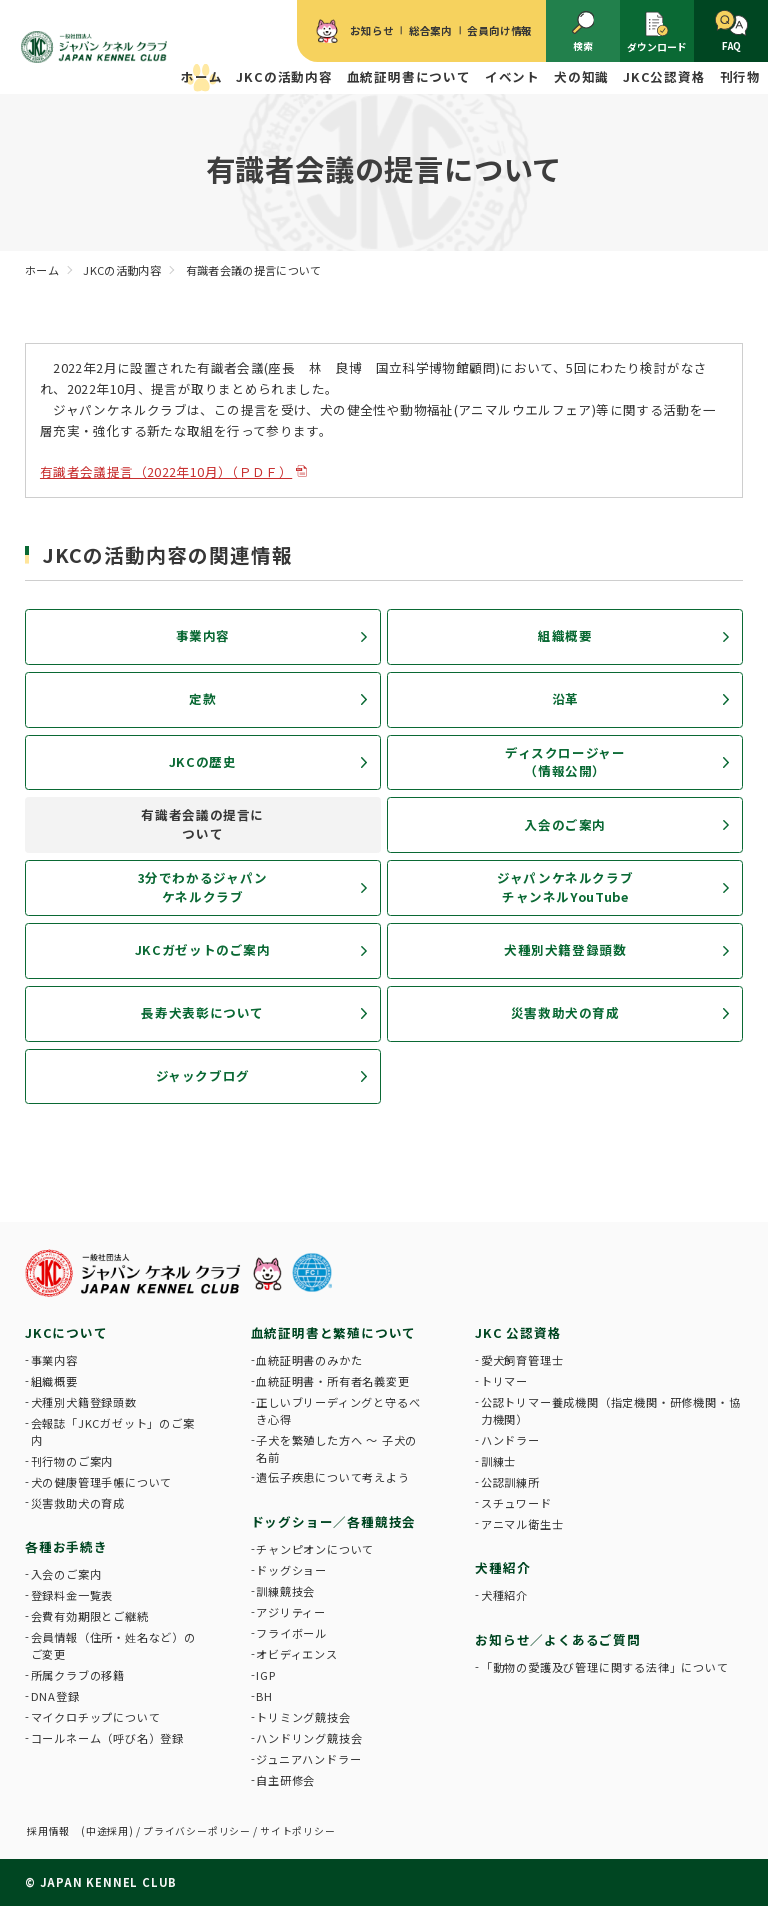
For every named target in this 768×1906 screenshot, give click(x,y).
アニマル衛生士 (522, 1524)
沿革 (565, 698)
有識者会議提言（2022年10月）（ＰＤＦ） (166, 471)
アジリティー (291, 1612)
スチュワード (516, 1503)
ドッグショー (291, 1570)
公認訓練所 (510, 1482)
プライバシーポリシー (197, 1831)
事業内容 (203, 635)
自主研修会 (285, 1780)
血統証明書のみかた (309, 1360)
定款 (202, 698)
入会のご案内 (565, 824)
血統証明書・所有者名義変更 (332, 1381)
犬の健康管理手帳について (102, 1482)
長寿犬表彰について (202, 1012)
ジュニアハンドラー (308, 1759)
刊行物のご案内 (72, 1461)
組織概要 (565, 635)
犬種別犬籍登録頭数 (565, 949)
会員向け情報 (499, 30)
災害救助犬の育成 (565, 1012)
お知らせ (371, 30)
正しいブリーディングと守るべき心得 (338, 1410)
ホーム (201, 76)
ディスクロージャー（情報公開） (565, 762)
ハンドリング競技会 (309, 1738)
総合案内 (430, 30)
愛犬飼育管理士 (522, 1360)
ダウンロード (657, 32)
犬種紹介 (504, 1595)
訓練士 (498, 1461)
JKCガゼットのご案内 (203, 949)
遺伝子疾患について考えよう (332, 1477)
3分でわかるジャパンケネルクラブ (203, 887)
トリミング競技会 (303, 1717)
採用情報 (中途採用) (80, 1831)
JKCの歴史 (203, 761)
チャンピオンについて (315, 1549)
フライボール (291, 1633)
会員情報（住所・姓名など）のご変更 (113, 1645)
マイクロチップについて (96, 1717)
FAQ (731, 31)
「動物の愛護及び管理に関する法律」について (605, 1667)
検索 (583, 31)
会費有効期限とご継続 (90, 1616)
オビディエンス (297, 1654)
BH (264, 1696)
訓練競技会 (285, 1591)
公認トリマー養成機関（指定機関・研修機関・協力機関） (611, 1410)
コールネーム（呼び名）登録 (107, 1738)
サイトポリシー (298, 1831)
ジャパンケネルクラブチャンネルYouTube (565, 887)
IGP (265, 1675)
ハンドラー (510, 1440)
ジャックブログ (203, 1075)
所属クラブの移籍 (78, 1675)
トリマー (504, 1381)
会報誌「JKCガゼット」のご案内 (113, 1431)
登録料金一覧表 (72, 1595)
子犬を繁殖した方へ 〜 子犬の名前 (336, 1448)
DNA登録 (55, 1696)
